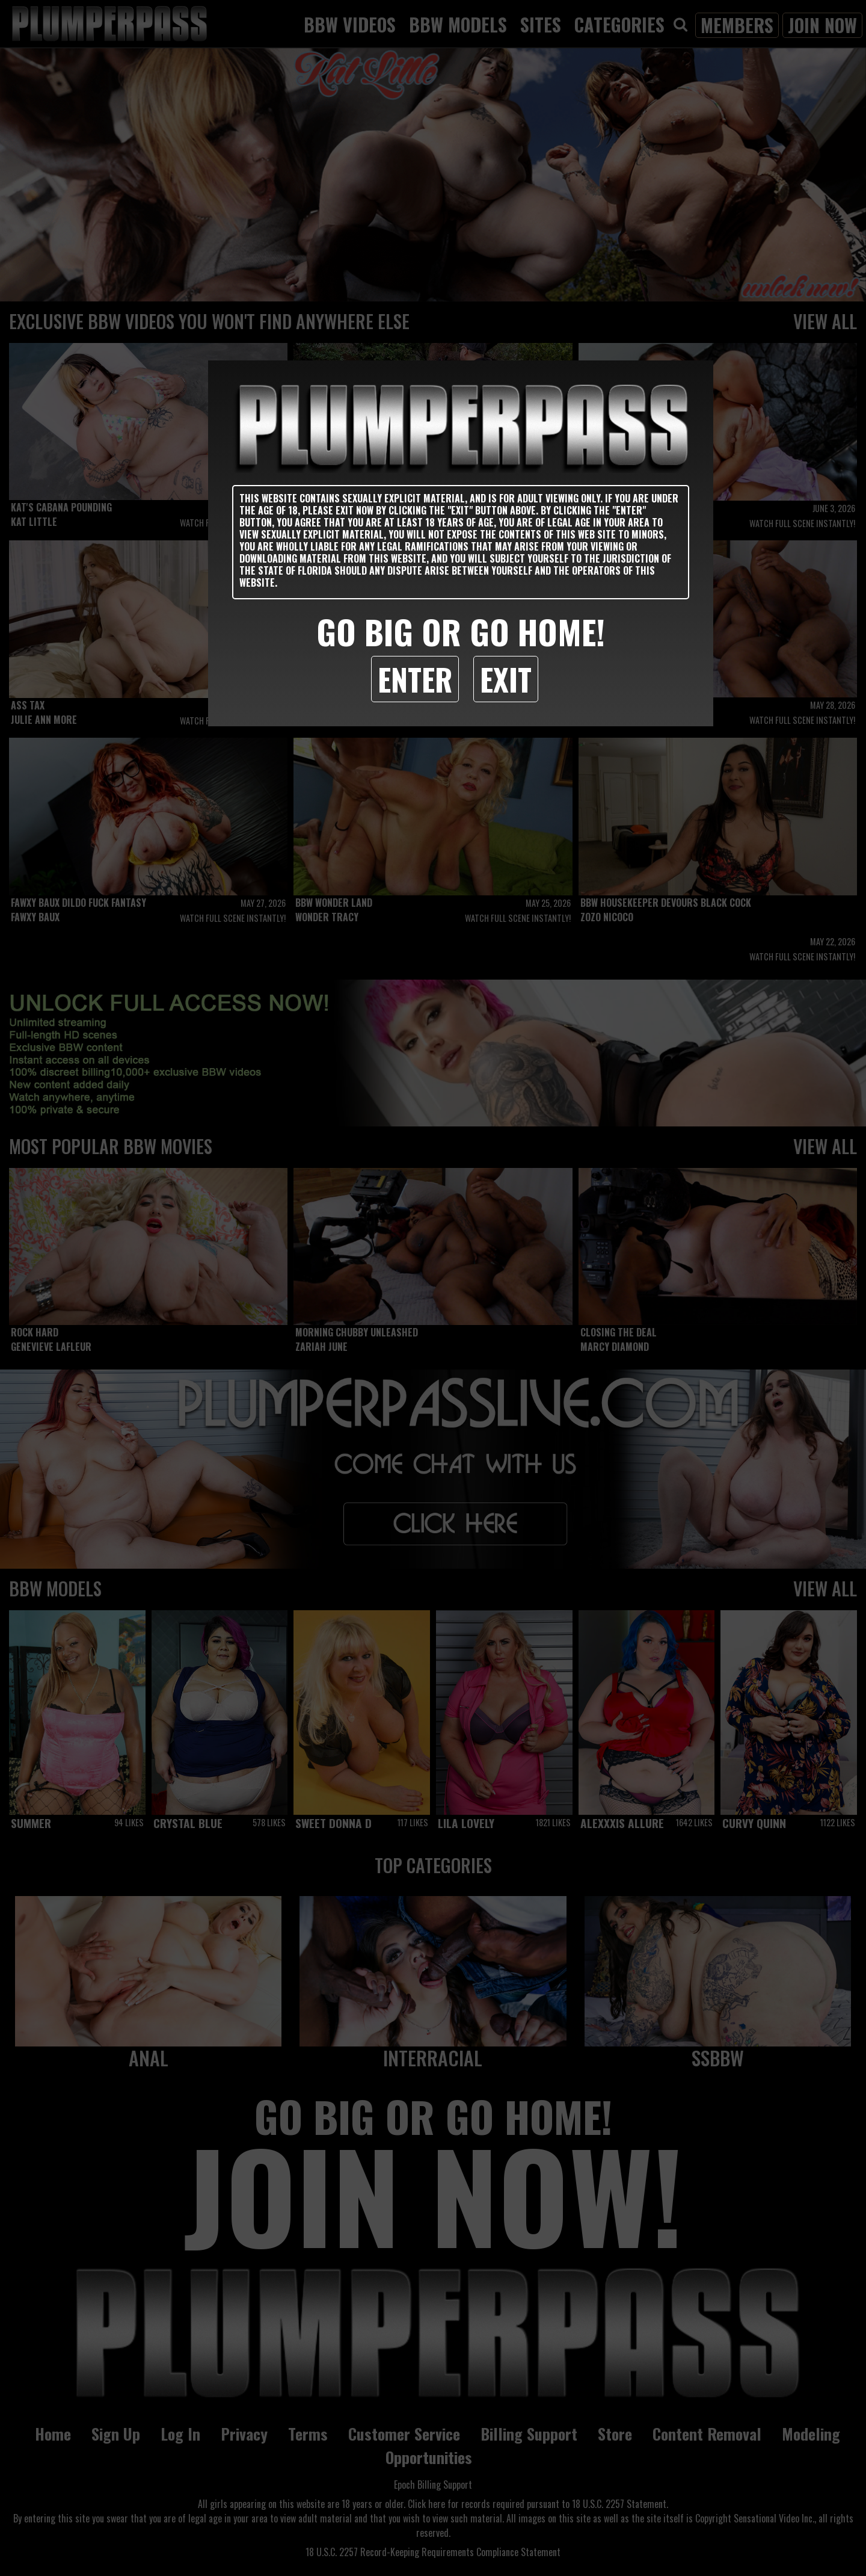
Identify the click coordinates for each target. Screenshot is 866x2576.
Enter (415, 678)
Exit (506, 678)
